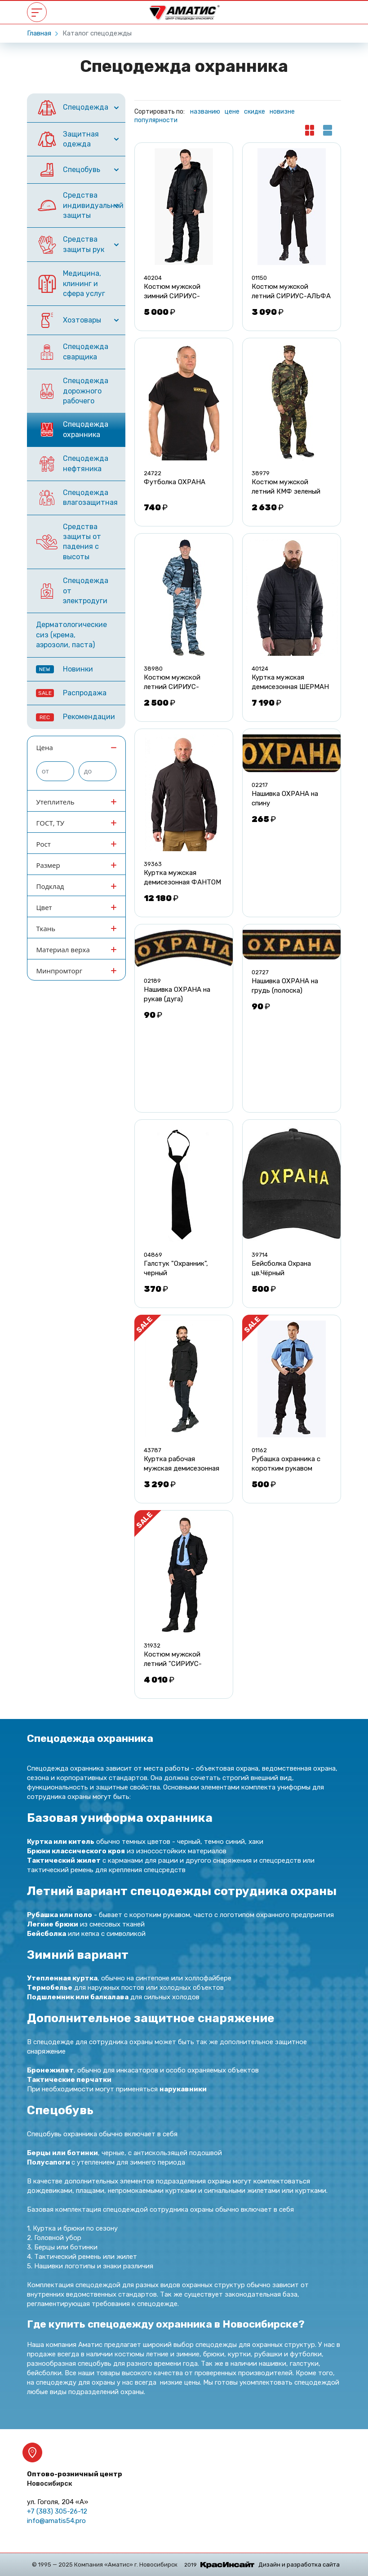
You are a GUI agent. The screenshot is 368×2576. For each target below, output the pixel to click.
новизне (282, 111)
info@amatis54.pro (56, 2521)
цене (232, 111)
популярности (155, 120)
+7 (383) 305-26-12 (57, 2511)
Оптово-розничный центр (74, 2479)
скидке (254, 111)
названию (205, 111)
